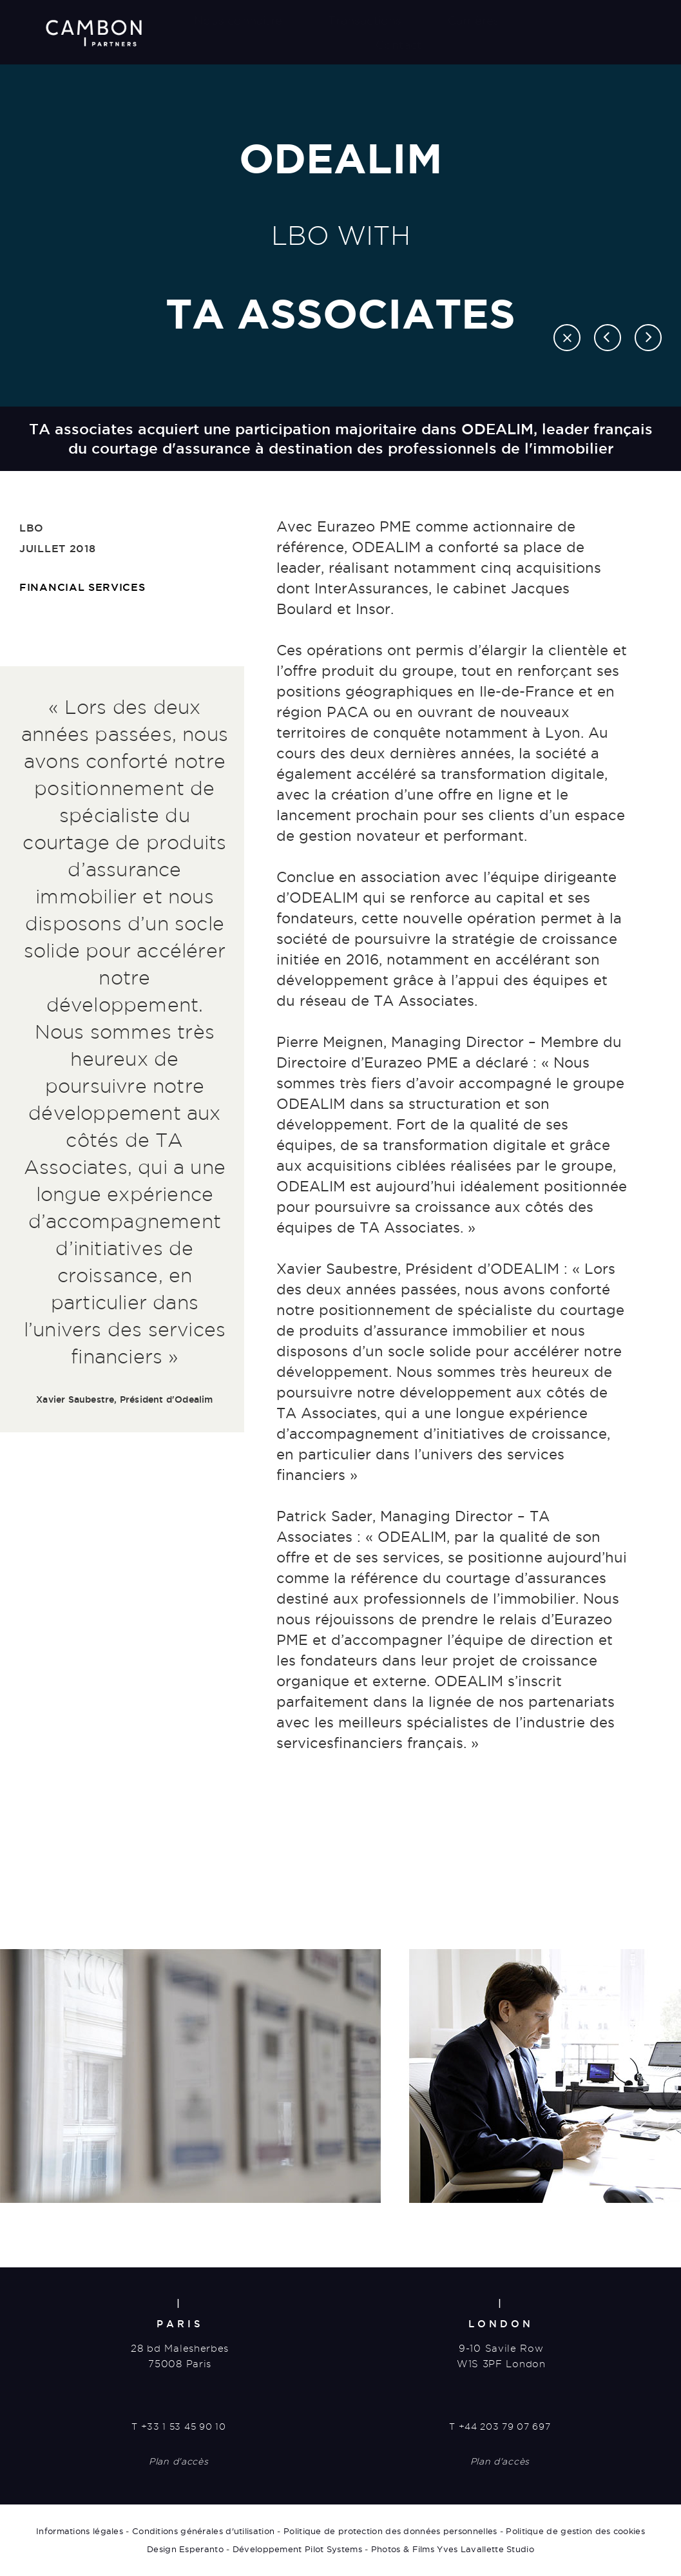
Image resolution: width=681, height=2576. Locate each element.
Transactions (364, 20)
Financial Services (82, 587)
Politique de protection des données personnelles (390, 2530)
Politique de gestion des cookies (575, 2530)
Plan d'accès (178, 2461)
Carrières (474, 20)
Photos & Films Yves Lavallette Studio (452, 2548)
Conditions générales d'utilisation (203, 2530)
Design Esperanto (185, 2548)
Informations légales (79, 2530)
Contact (398, 45)
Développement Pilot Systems (297, 2548)
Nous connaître (238, 20)
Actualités (574, 20)
